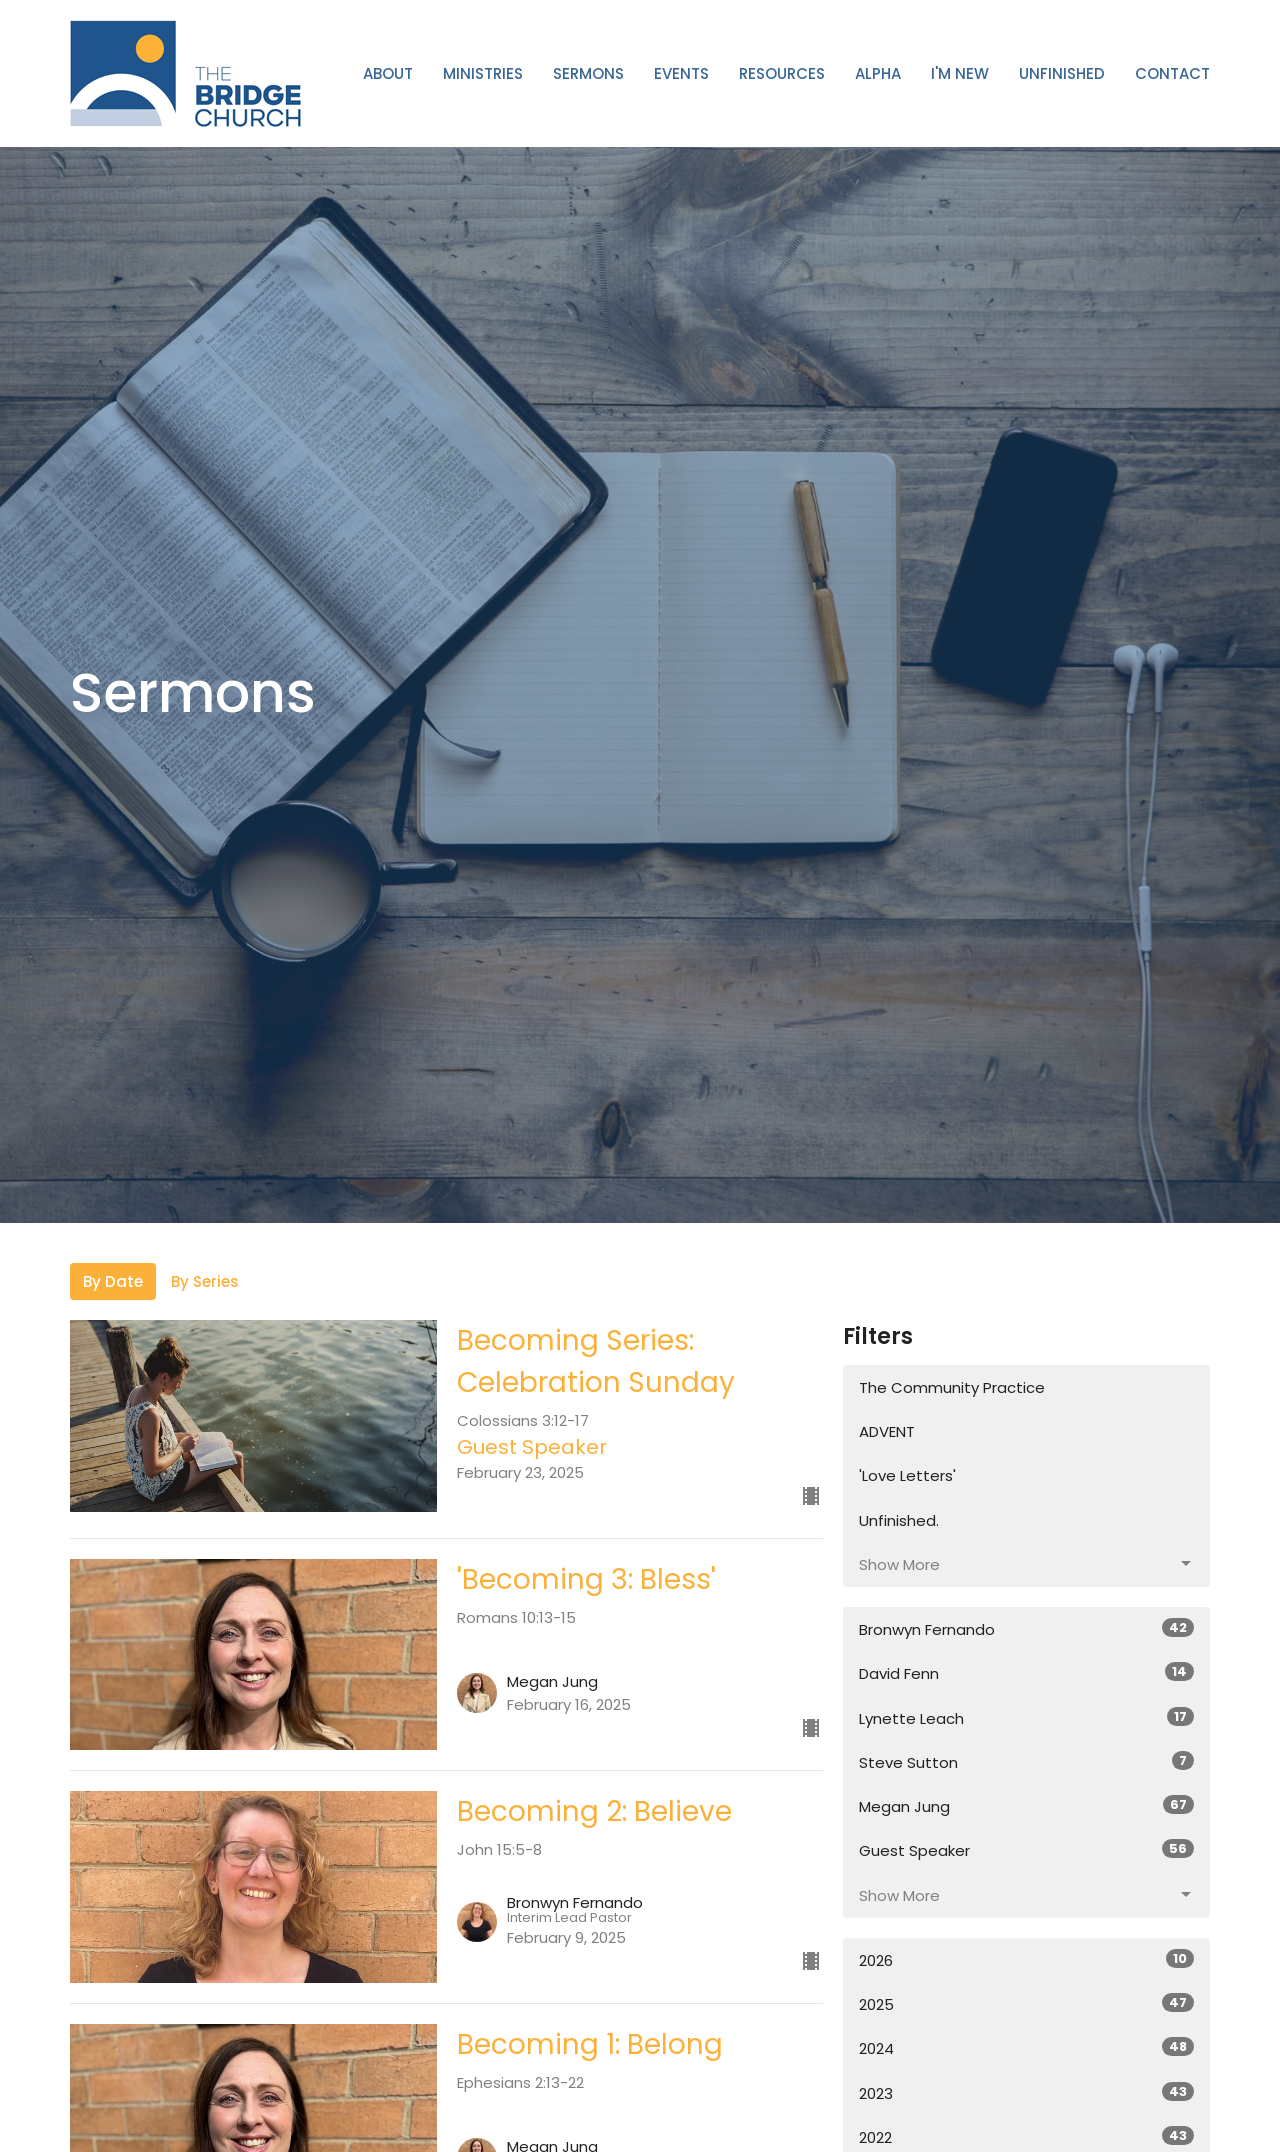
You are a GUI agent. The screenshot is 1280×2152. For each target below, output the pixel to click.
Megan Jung (1026, 1806)
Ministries (483, 73)
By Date (113, 1281)
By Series (205, 1281)
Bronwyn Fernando (1026, 1629)
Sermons (588, 73)
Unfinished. (899, 1520)
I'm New (960, 73)
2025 (1026, 2004)
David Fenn (1026, 1673)
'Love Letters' (907, 1475)
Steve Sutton (1026, 1762)
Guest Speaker (1026, 1850)
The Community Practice (952, 1387)
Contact (1172, 73)
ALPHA (878, 73)
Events (681, 73)
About (388, 73)
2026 (1026, 1960)
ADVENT (887, 1431)
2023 (1026, 2093)
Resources (782, 73)
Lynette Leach (1026, 1718)
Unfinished (1062, 73)
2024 (1026, 2048)
